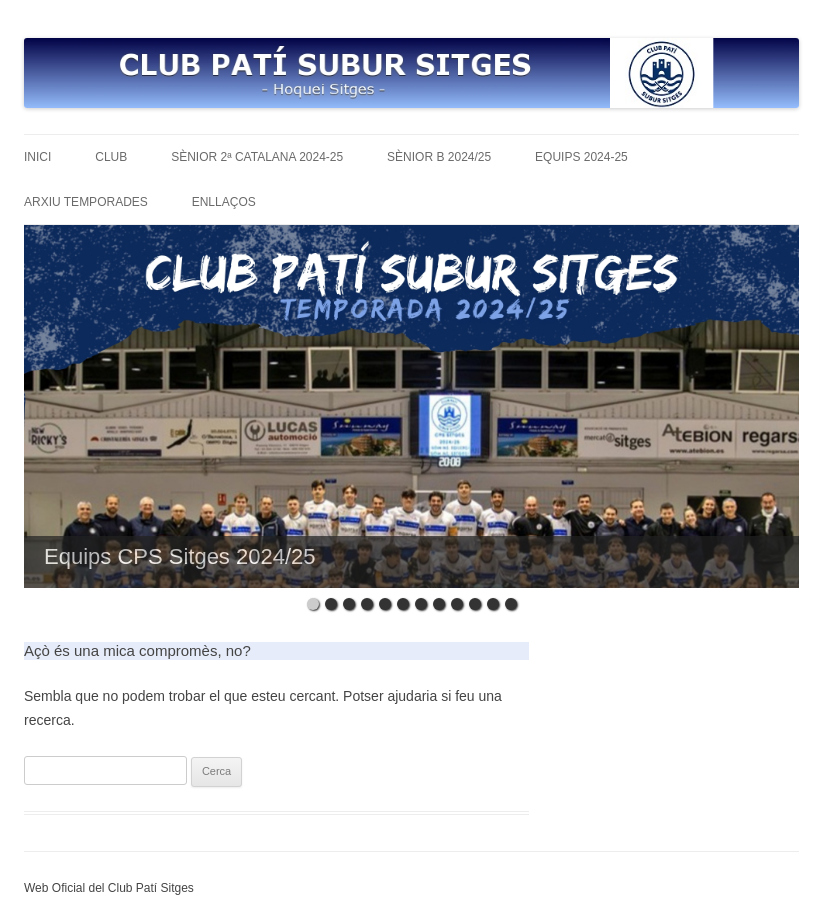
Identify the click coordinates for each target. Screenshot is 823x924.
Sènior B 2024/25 (439, 157)
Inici (37, 157)
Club (111, 157)
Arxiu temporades (86, 202)
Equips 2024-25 (581, 157)
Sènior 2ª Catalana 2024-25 (257, 157)
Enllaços (224, 202)
